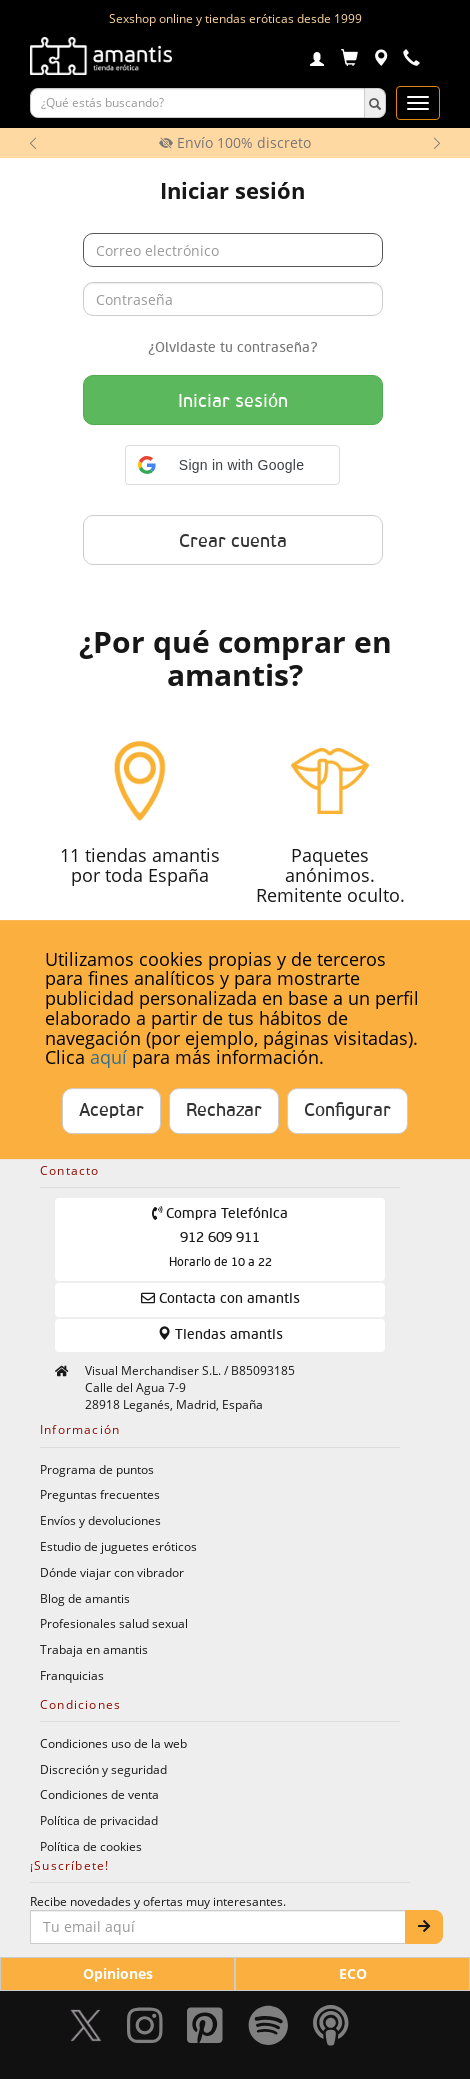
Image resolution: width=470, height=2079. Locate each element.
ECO (353, 1973)
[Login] (317, 61)
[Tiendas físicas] (380, 60)
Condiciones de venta (99, 1794)
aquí (108, 1058)
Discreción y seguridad (103, 1769)
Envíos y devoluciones (100, 1520)
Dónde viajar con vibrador (112, 1572)
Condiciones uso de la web (113, 1743)
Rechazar (224, 1111)
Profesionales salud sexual (114, 1623)
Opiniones (118, 1973)
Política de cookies (91, 1846)
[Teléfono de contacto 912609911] (411, 60)
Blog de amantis (85, 1598)
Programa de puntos (97, 1469)
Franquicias (72, 1675)
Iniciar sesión (233, 402)
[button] (232, 465)
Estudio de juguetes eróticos (118, 1546)
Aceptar (111, 1111)
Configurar (347, 1111)
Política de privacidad (99, 1820)
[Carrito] (349, 60)
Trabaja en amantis (94, 1649)
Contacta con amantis (220, 1298)
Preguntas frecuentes (100, 1494)
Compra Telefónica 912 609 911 (220, 1237)
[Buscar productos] (197, 103)
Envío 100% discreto (235, 142)
